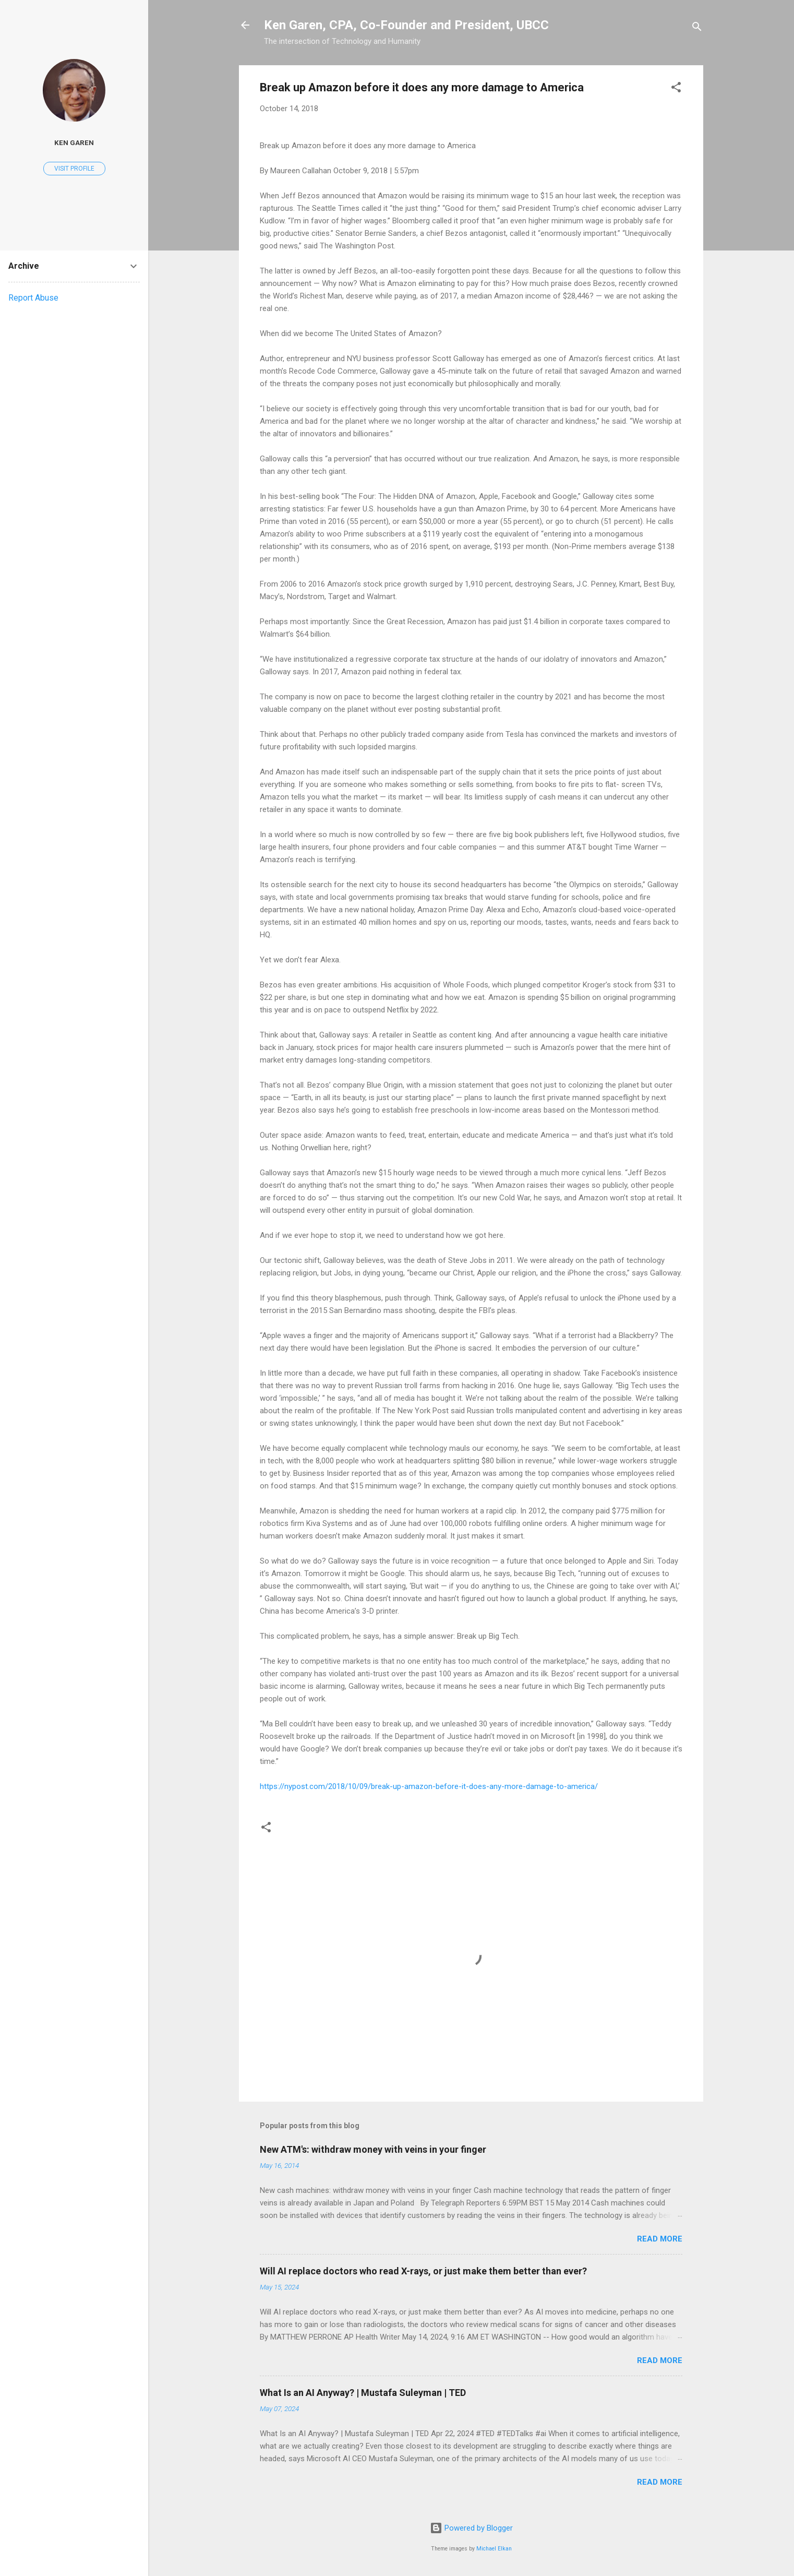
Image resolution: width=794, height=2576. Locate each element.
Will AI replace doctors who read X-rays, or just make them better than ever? (423, 2270)
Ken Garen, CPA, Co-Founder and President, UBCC (406, 25)
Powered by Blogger (471, 2528)
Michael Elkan (494, 2548)
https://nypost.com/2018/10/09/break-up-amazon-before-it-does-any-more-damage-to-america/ (429, 1786)
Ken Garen (74, 142)
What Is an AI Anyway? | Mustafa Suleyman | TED (363, 2392)
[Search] (697, 28)
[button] (676, 89)
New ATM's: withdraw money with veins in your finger (373, 2149)
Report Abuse (33, 298)
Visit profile (74, 168)
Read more (659, 2239)
